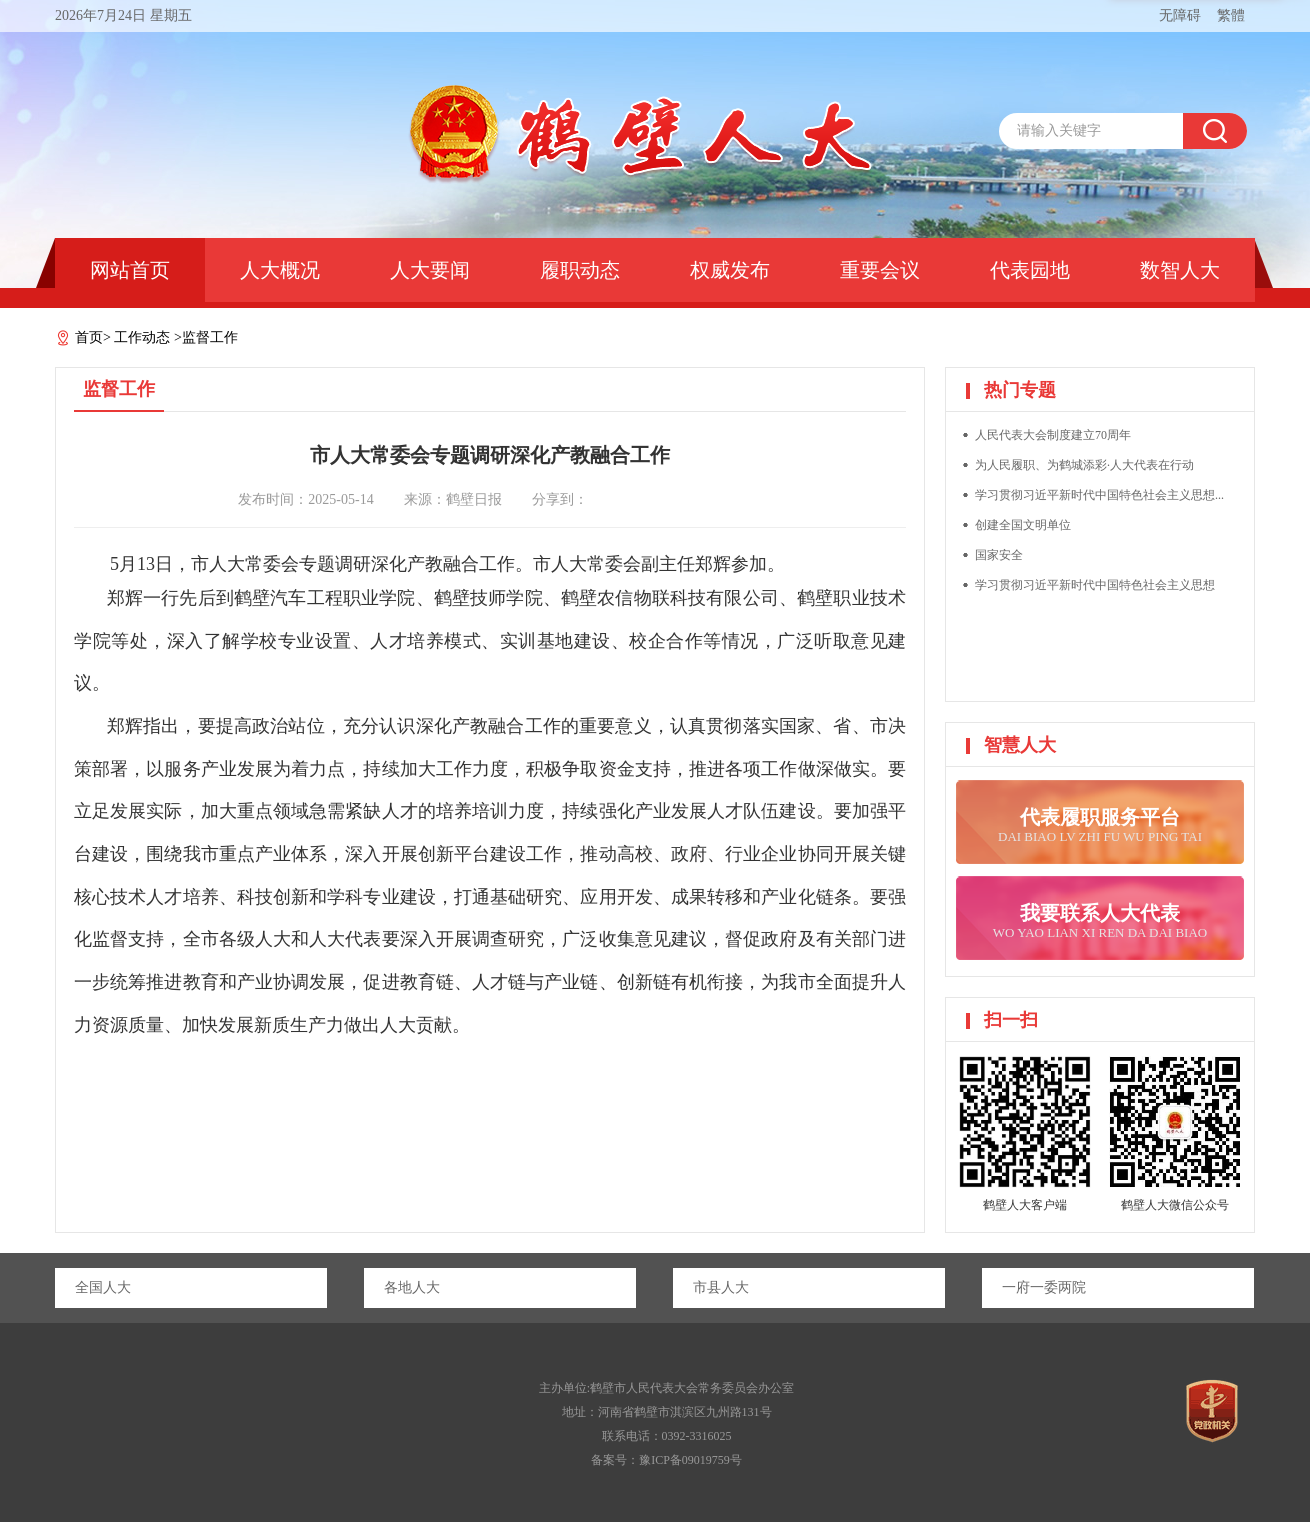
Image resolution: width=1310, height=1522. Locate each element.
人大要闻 (430, 270)
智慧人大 (1020, 745)
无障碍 (1180, 15)
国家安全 (999, 555)
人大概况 (280, 270)
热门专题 (1020, 390)
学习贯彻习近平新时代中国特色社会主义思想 (1095, 585)
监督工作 (210, 337)
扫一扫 (1011, 1020)
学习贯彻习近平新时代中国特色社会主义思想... (1099, 495)
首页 (89, 337)
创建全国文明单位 (1023, 525)
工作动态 (142, 337)
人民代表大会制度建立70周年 (1053, 435)
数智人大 (1180, 270)
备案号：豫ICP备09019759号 (666, 1460)
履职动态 (580, 270)
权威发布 (730, 270)
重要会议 (880, 270)
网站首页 (130, 270)
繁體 (1231, 15)
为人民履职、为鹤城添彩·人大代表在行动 (1084, 465)
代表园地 (1030, 270)
